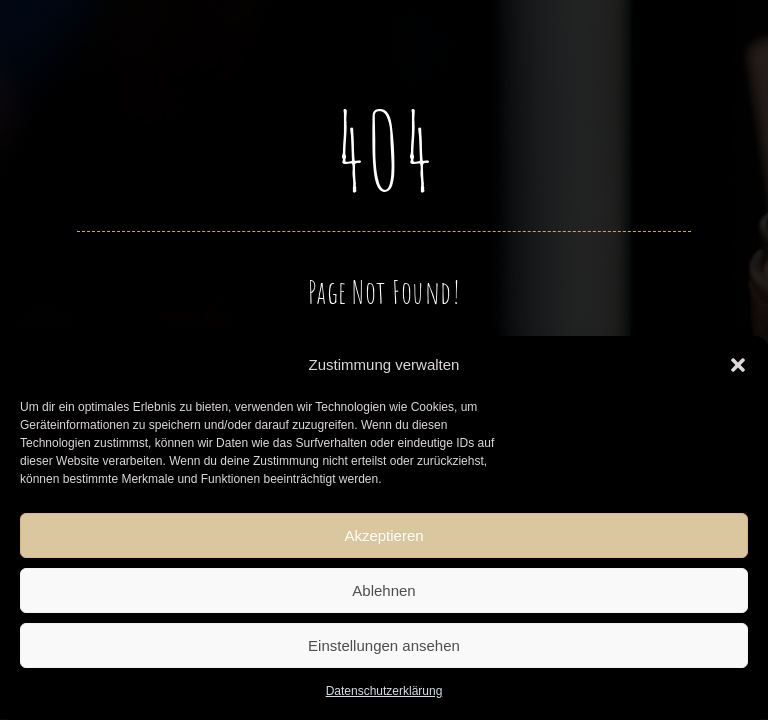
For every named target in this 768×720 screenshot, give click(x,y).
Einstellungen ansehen (384, 645)
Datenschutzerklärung (384, 691)
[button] (738, 365)
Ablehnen (383, 590)
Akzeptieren (383, 535)
